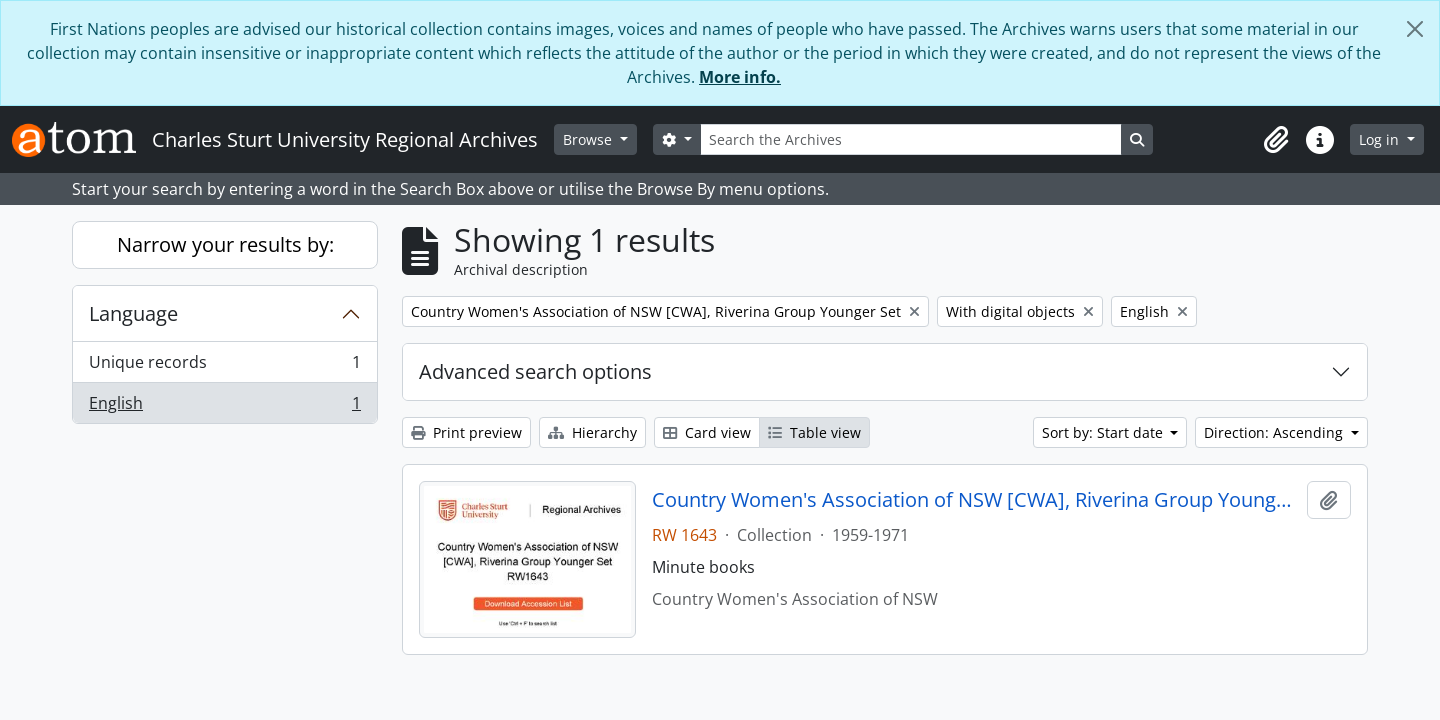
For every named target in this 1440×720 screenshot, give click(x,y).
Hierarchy (592, 432)
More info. (740, 77)
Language (133, 313)
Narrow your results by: (225, 244)
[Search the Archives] (911, 139)
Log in (1381, 139)
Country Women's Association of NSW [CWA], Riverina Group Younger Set (975, 500)
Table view (814, 432)
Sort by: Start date (1104, 432)
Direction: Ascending (1275, 432)
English (224, 407)
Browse (589, 139)
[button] (1276, 140)
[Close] (1415, 29)
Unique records (224, 366)
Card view (707, 432)
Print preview (466, 432)
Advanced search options (535, 371)
